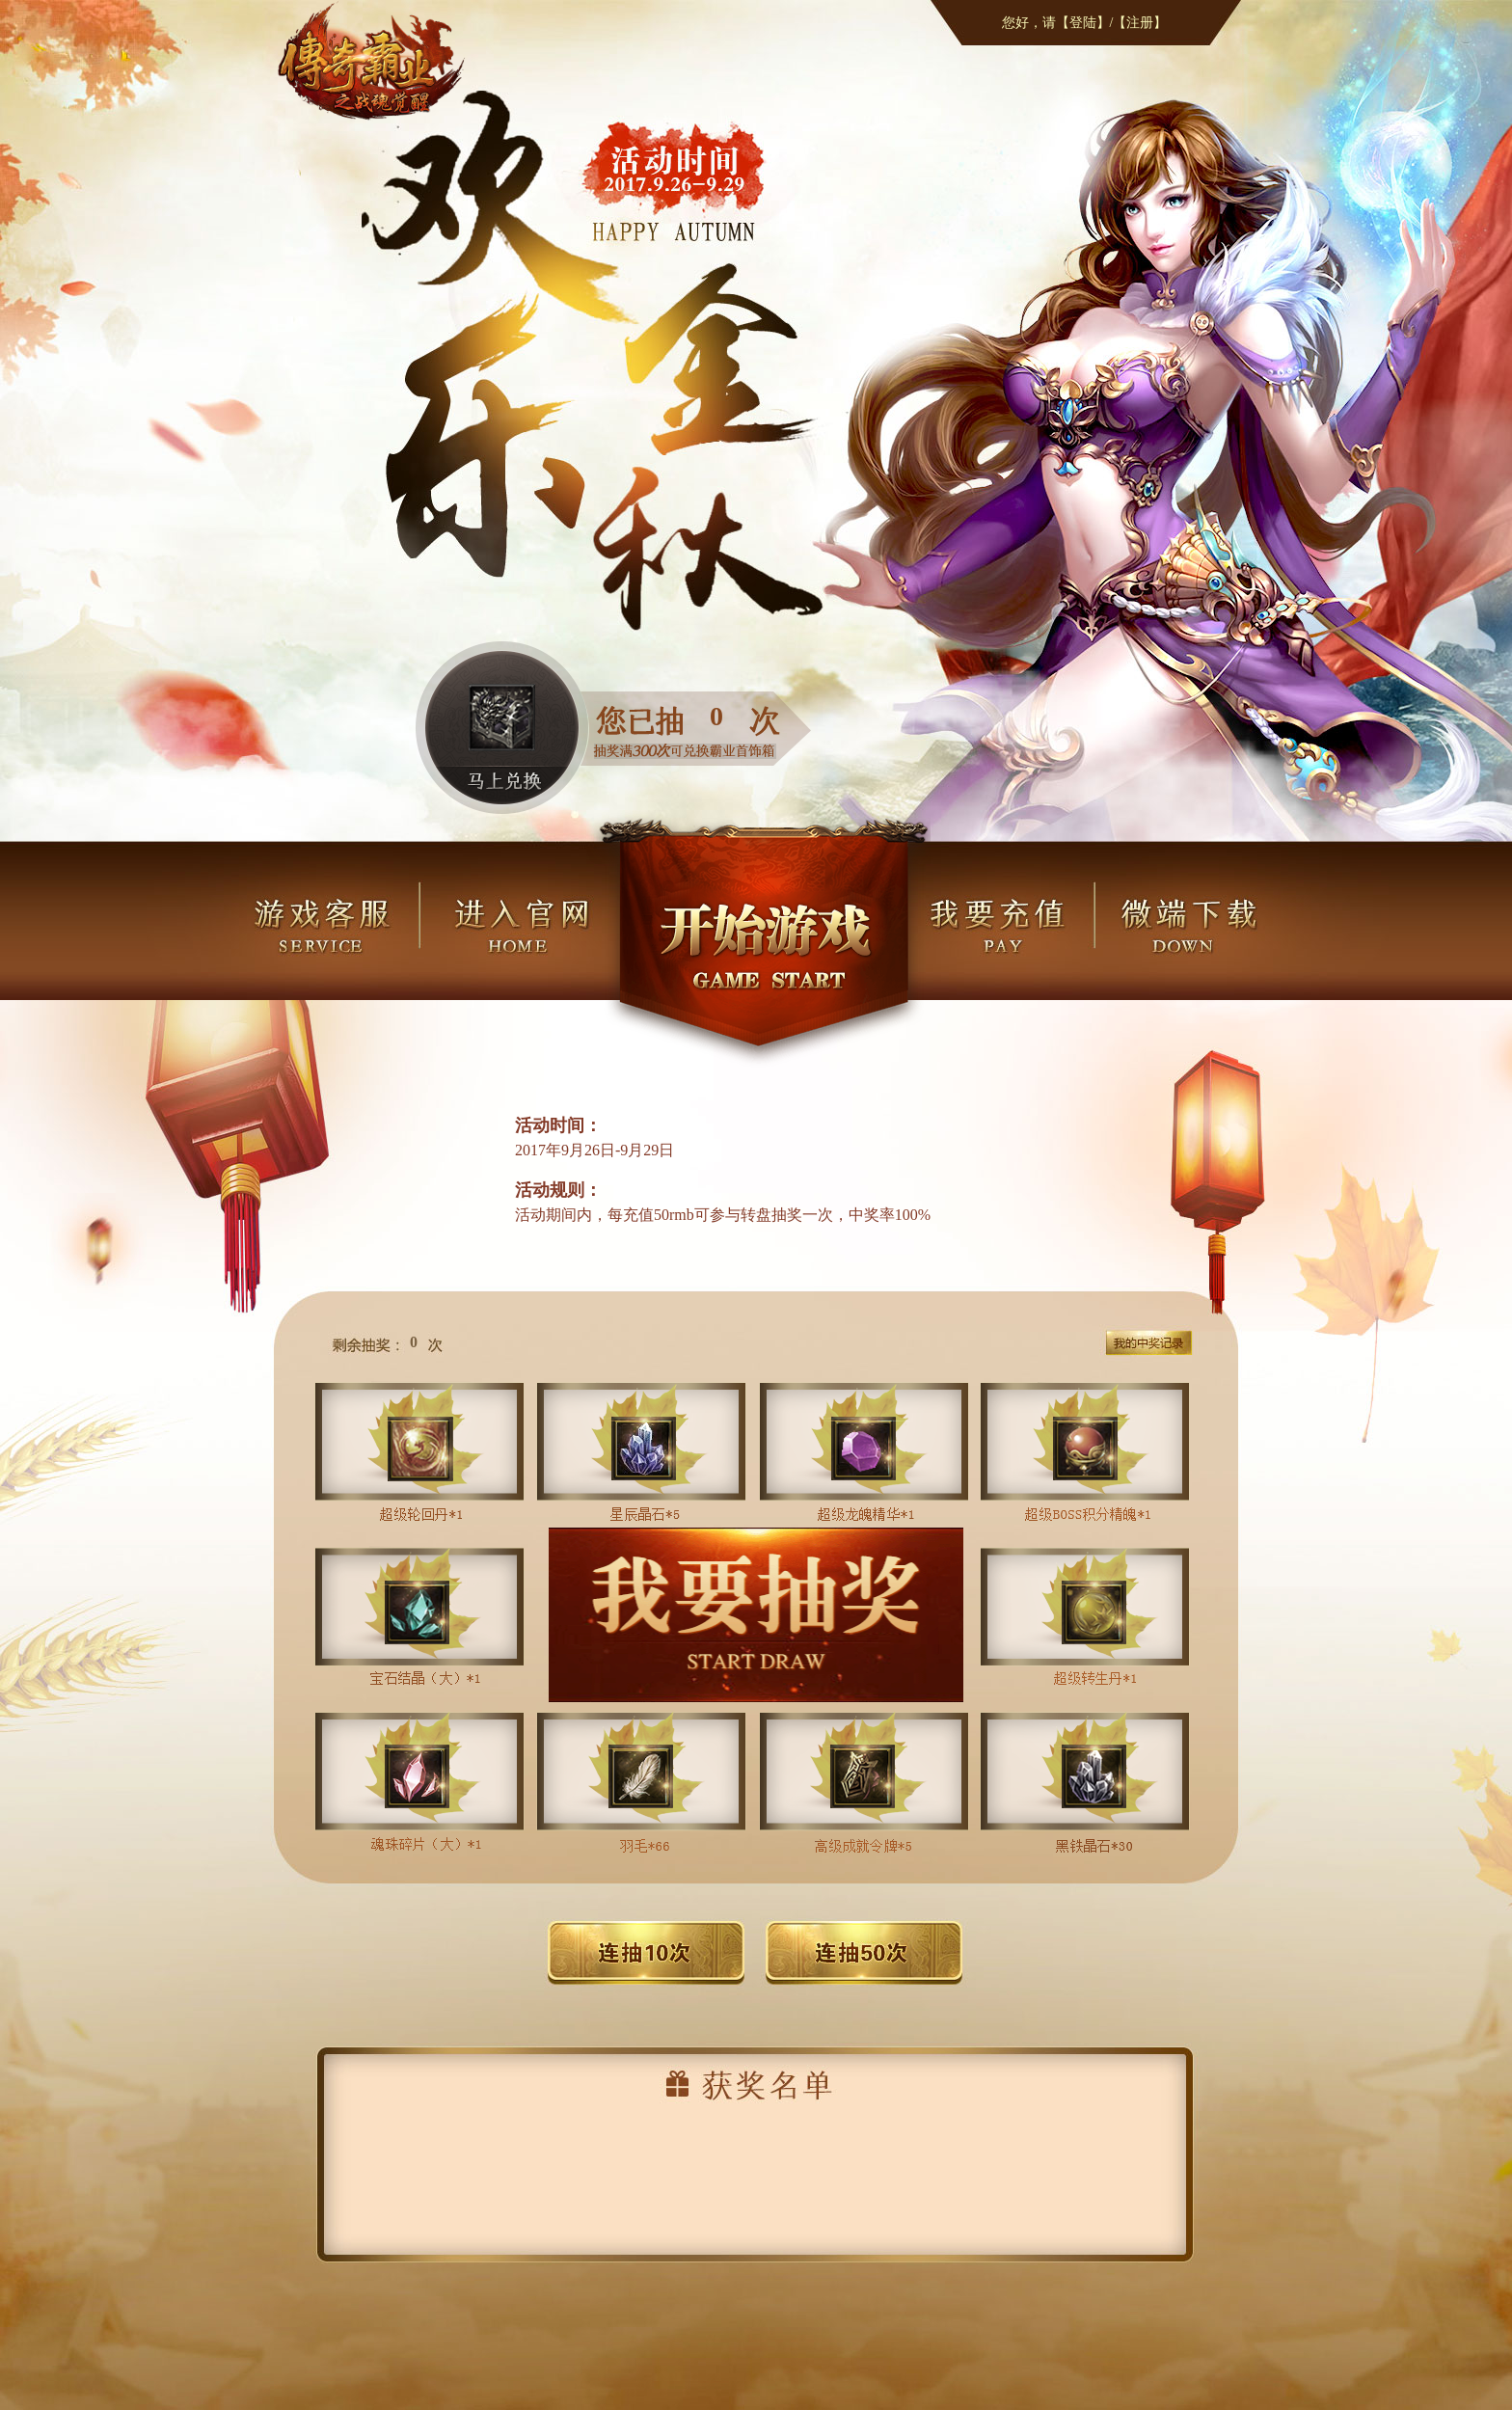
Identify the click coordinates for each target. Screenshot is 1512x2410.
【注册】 (1140, 22)
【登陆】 (1083, 22)
